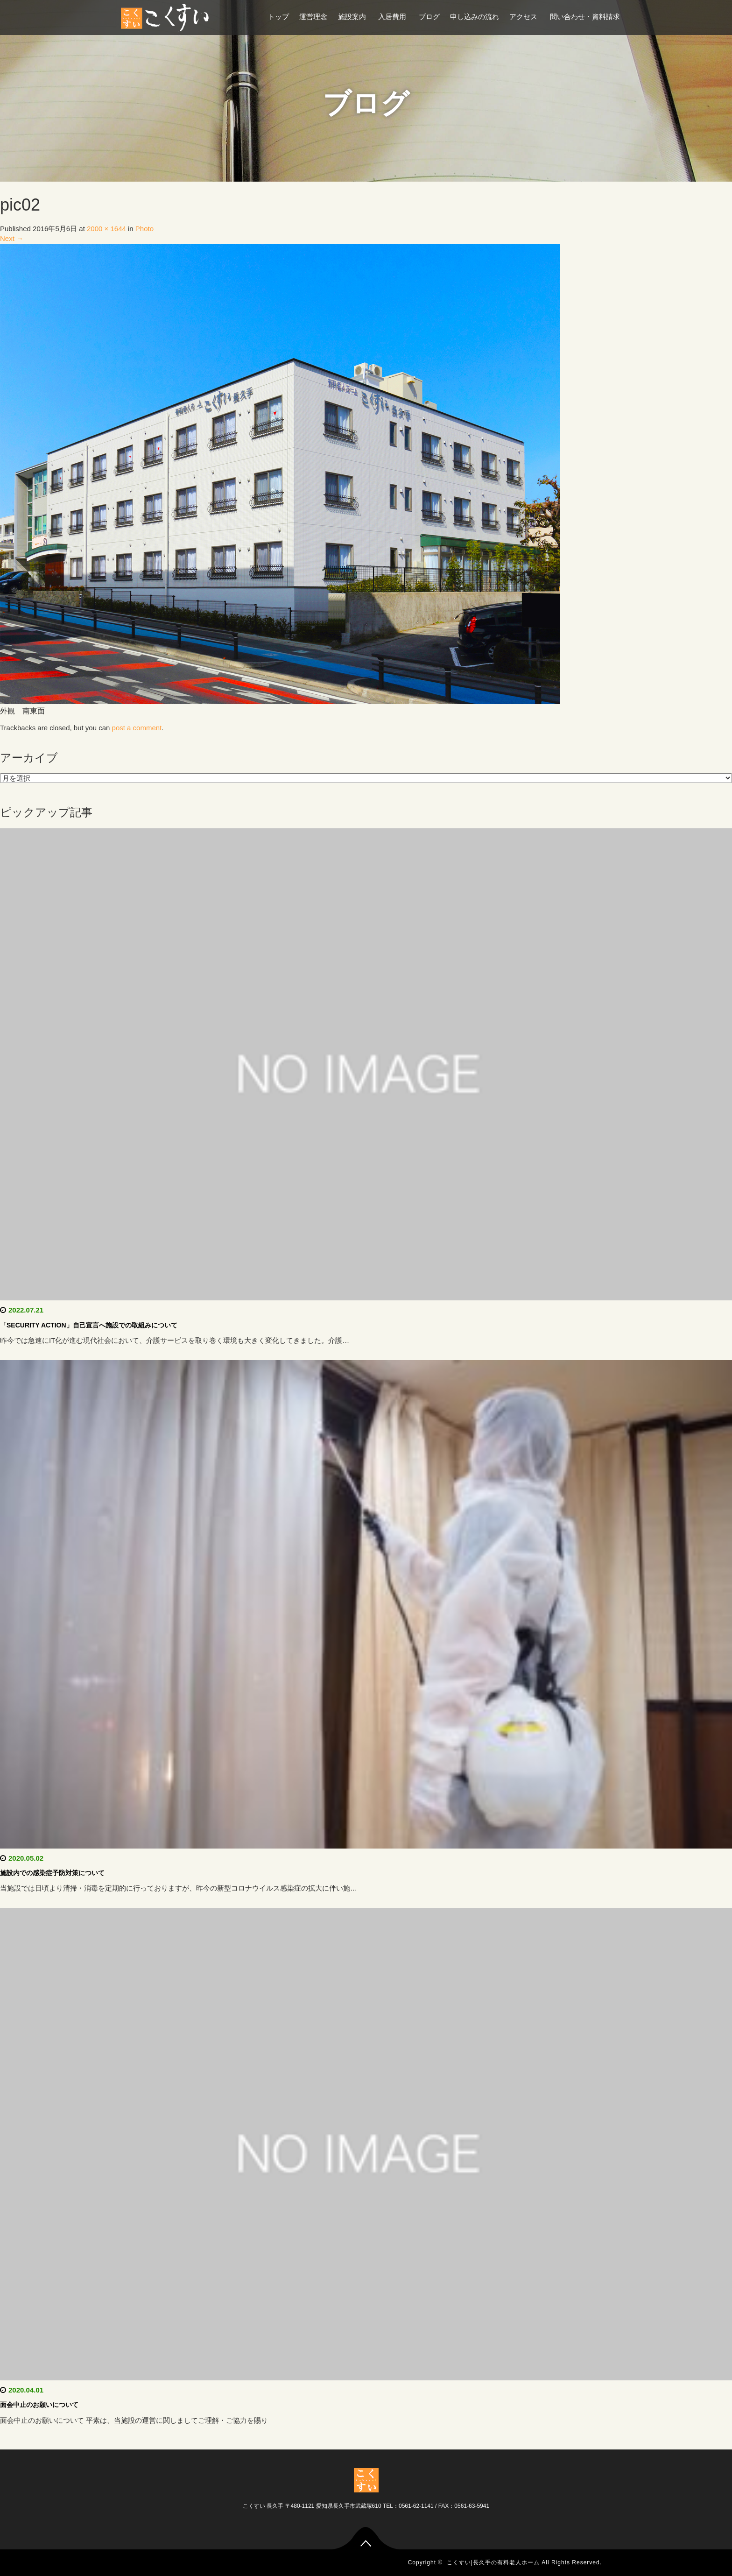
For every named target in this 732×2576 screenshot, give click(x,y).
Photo (144, 229)
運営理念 (313, 17)
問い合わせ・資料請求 (585, 17)
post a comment (137, 728)
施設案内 (353, 17)
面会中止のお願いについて (39, 2404)
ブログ (429, 17)
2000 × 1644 (106, 229)
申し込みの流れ (474, 17)
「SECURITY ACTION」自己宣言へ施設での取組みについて (88, 1325)
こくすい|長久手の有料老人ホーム (493, 2562)
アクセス (524, 17)
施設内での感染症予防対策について (52, 1873)
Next (11, 238)
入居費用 (393, 17)
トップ (278, 17)
